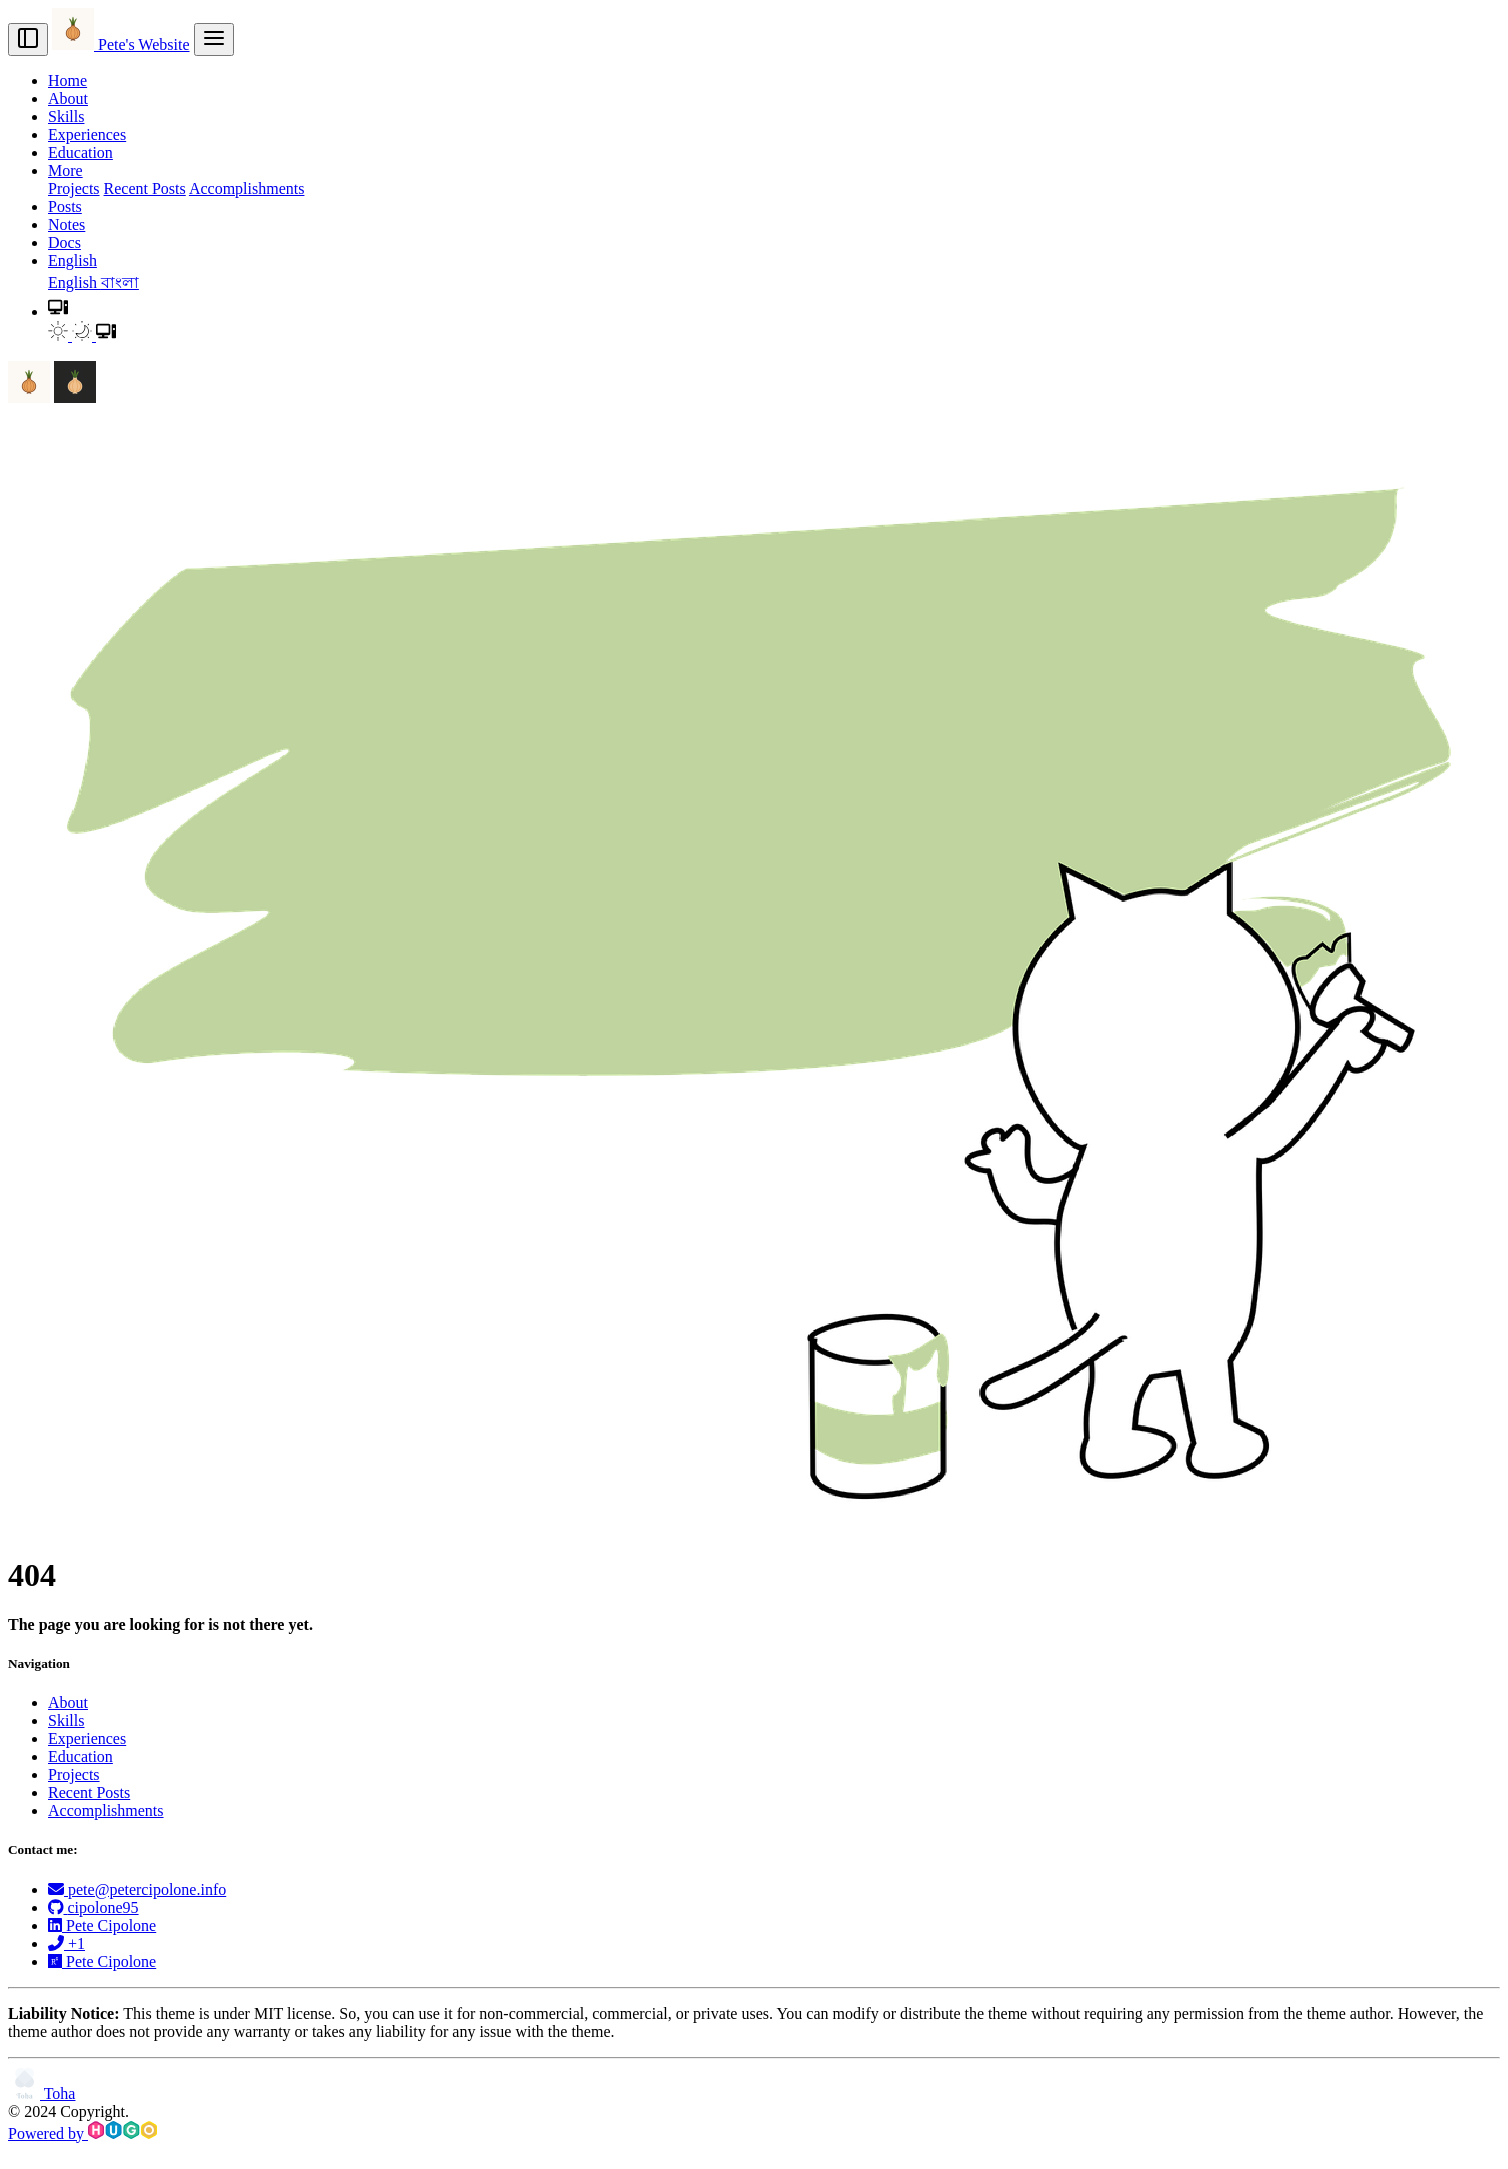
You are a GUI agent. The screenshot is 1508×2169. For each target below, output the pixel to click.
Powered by (82, 2133)
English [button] (72, 260)
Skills (66, 116)
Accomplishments (247, 188)
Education (80, 152)
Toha (41, 2093)
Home (67, 80)
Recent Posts (145, 188)
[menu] (214, 39)
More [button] (65, 170)
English (74, 282)
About (68, 98)
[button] (58, 311)
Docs (64, 242)
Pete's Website (121, 44)
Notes (66, 224)
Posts (65, 206)
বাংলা (120, 282)
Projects (74, 188)
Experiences (87, 134)
